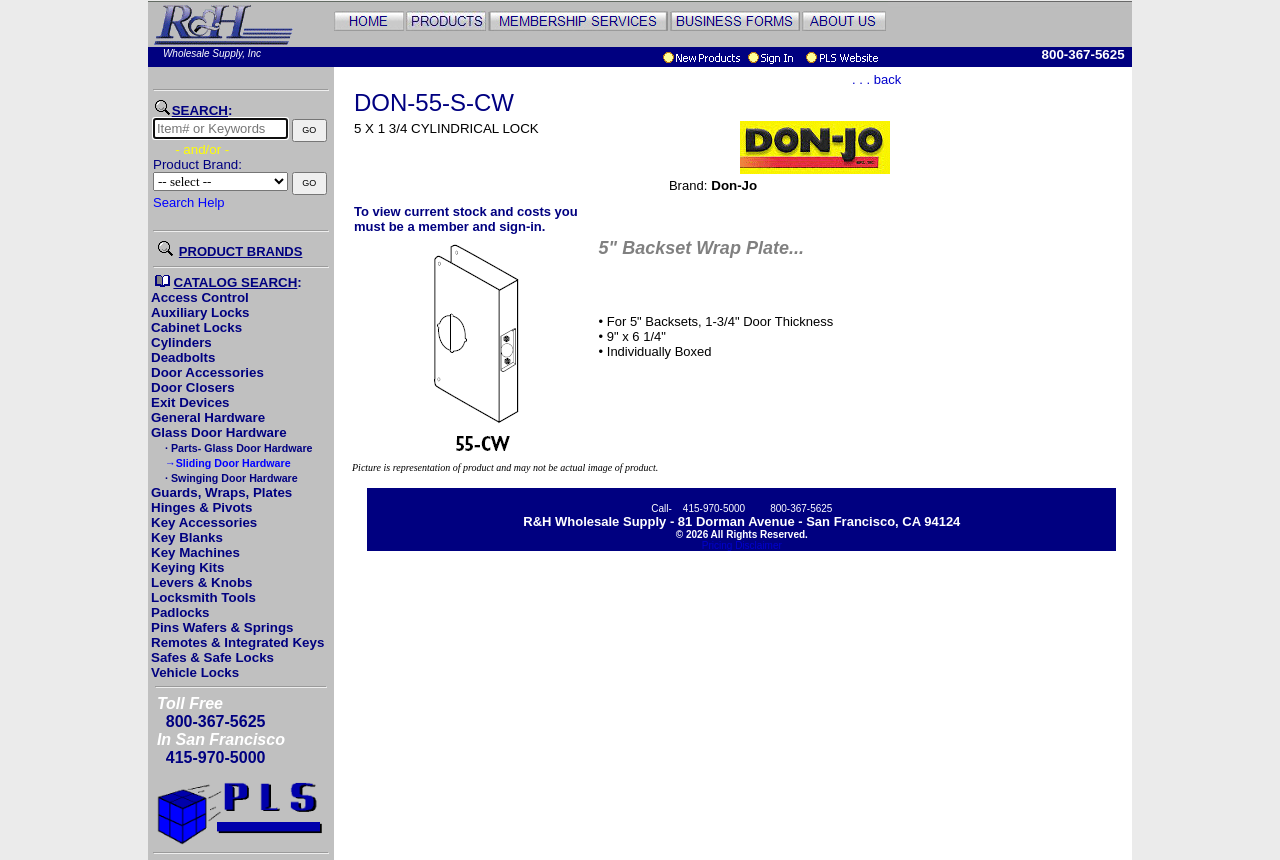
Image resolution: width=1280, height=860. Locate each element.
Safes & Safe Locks (212, 657)
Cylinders (181, 342)
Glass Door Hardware (219, 432)
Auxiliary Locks (200, 312)
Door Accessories (207, 372)
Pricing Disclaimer (742, 545)
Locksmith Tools (203, 597)
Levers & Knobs (201, 582)
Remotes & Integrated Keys (237, 642)
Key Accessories (204, 522)
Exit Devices (190, 402)
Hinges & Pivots (201, 507)
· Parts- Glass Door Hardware (237, 448)
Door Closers (193, 387)
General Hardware (208, 417)
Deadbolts (183, 357)
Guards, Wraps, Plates (221, 492)
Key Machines (195, 552)
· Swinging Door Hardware (230, 478)
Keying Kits (187, 567)
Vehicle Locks (195, 672)
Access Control (200, 297)
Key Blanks (187, 537)
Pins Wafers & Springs (222, 627)
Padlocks (180, 612)
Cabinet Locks (196, 327)
